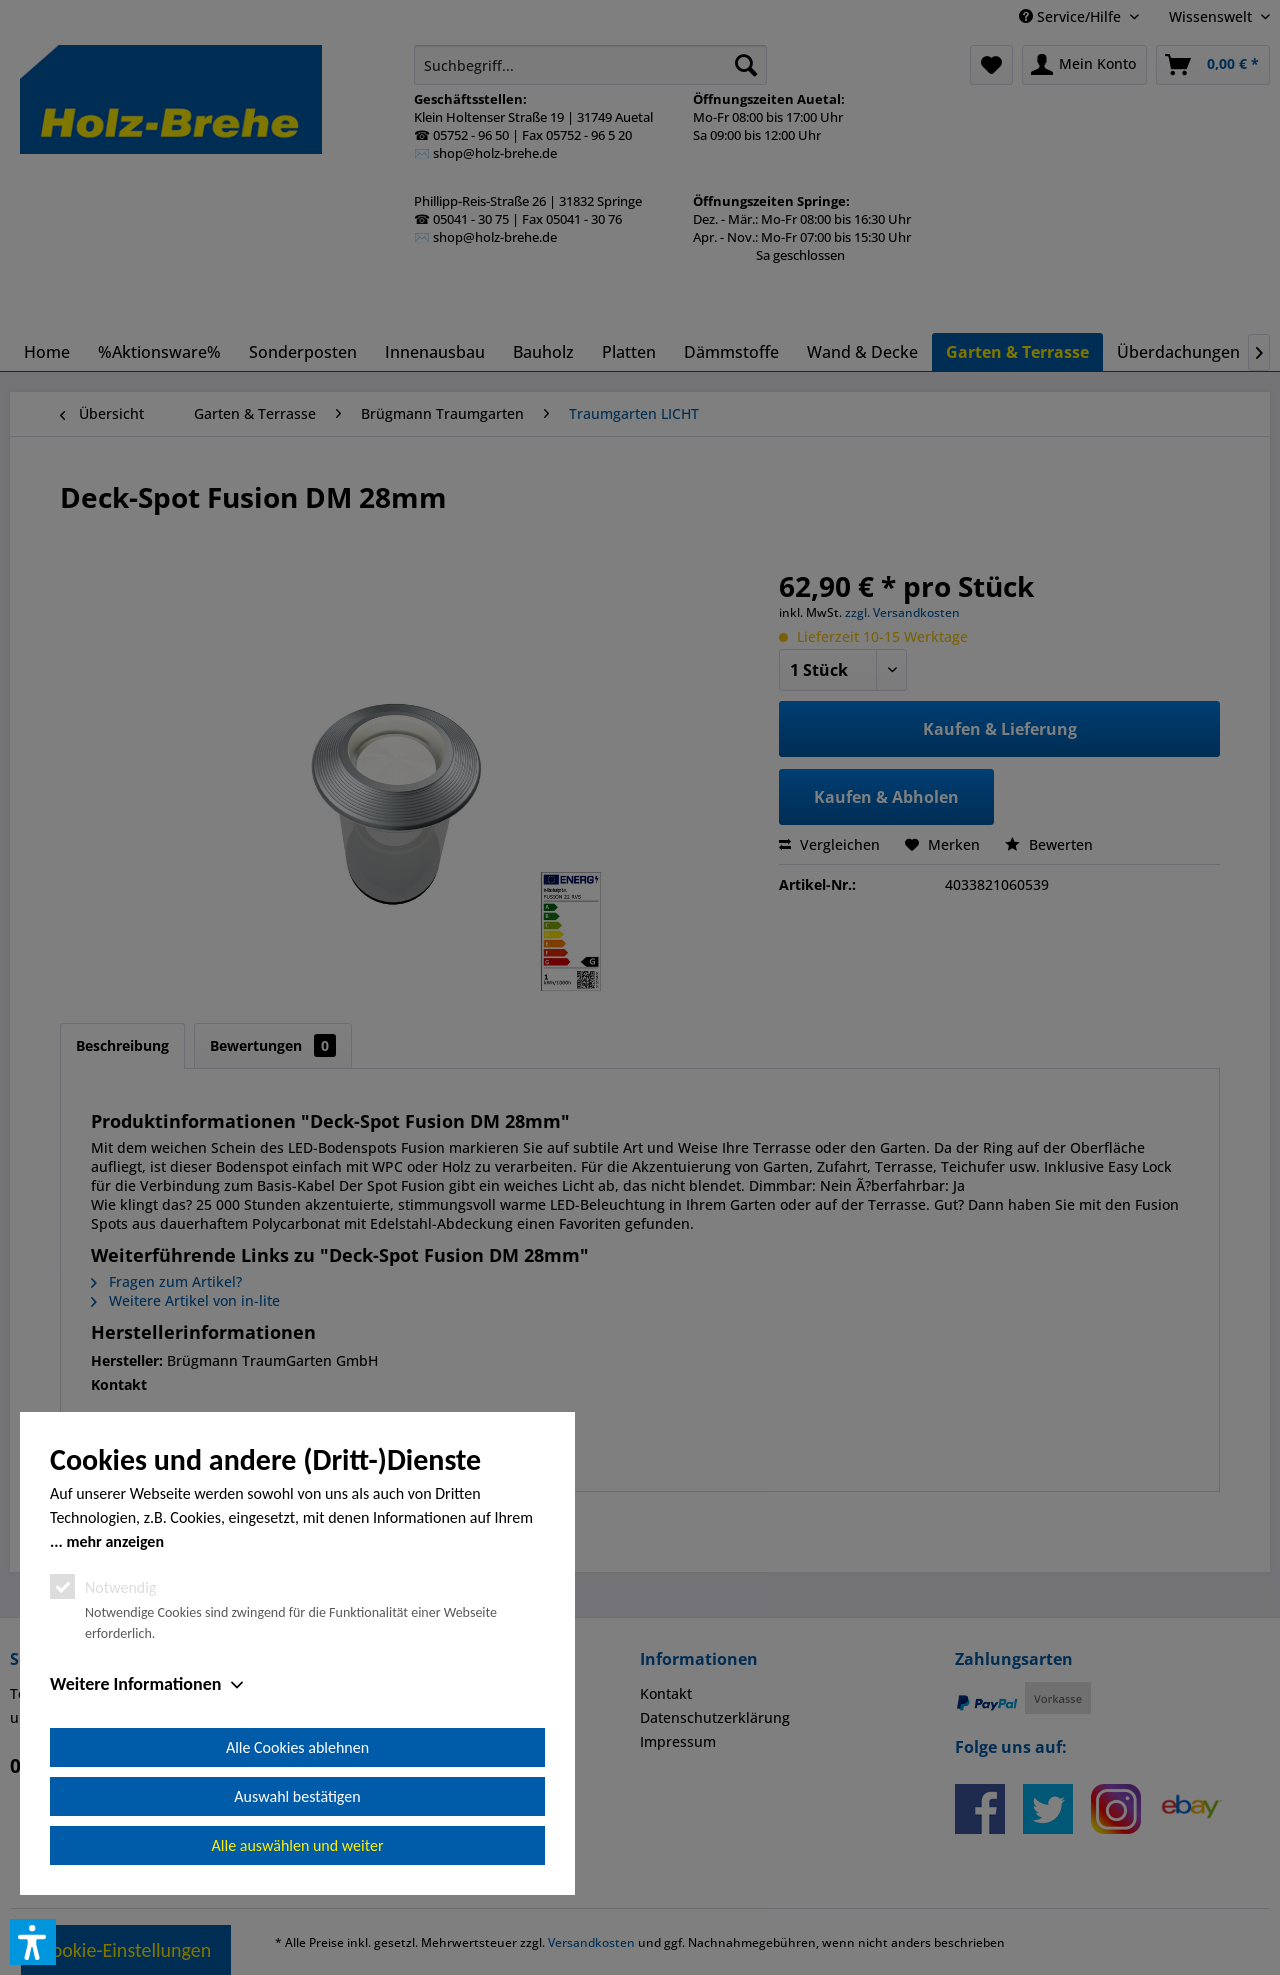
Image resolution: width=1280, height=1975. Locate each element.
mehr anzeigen (115, 1541)
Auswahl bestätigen (297, 1796)
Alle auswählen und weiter (298, 1845)
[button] (33, 1942)
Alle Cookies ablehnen (297, 1747)
